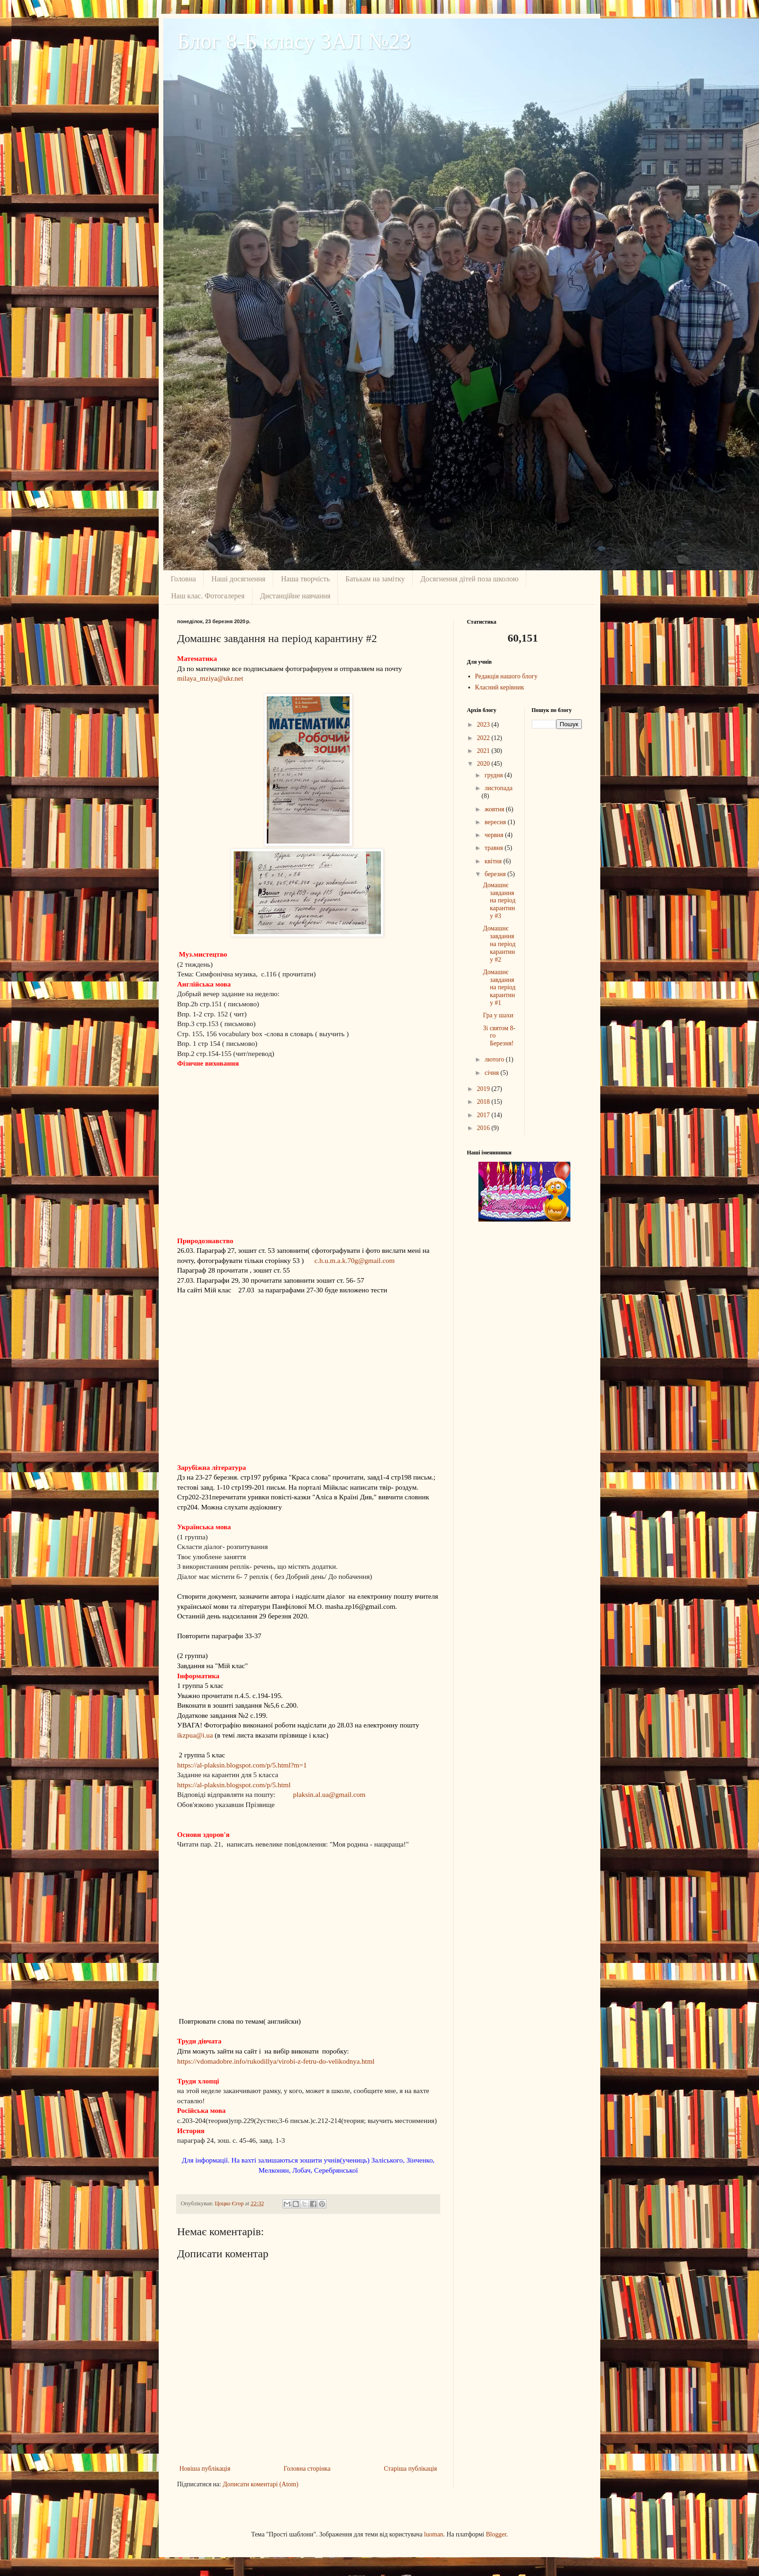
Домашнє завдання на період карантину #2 (499, 944)
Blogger (496, 2534)
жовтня (495, 809)
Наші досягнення (238, 579)
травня (494, 847)
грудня (494, 775)
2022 (484, 737)
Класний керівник (499, 687)
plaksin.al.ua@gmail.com (329, 1794)
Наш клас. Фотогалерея (208, 596)
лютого (495, 1059)
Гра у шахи (498, 1015)
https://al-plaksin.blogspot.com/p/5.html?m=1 (242, 1765)
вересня (495, 822)
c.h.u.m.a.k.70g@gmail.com (355, 1260)
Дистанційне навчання (295, 596)
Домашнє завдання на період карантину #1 (499, 987)
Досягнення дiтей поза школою (469, 579)
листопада (498, 788)
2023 (484, 724)
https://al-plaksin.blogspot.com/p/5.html (234, 1785)
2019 (484, 1088)
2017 (484, 1115)
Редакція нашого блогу (506, 676)
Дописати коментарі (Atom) (260, 2484)
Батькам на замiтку (375, 579)
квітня (493, 861)
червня (494, 835)
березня (495, 874)
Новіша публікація (204, 2468)
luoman (433, 2534)
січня (492, 1072)
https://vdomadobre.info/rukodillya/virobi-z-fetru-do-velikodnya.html (275, 2061)
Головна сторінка (307, 2468)
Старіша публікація (410, 2468)
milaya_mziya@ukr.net (210, 678)
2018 (484, 1101)
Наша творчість (305, 579)
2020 (484, 763)
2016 (484, 1127)
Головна (183, 579)
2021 (484, 750)
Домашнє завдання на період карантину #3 (499, 900)
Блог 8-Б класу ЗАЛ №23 (294, 41)
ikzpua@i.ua (195, 1735)
